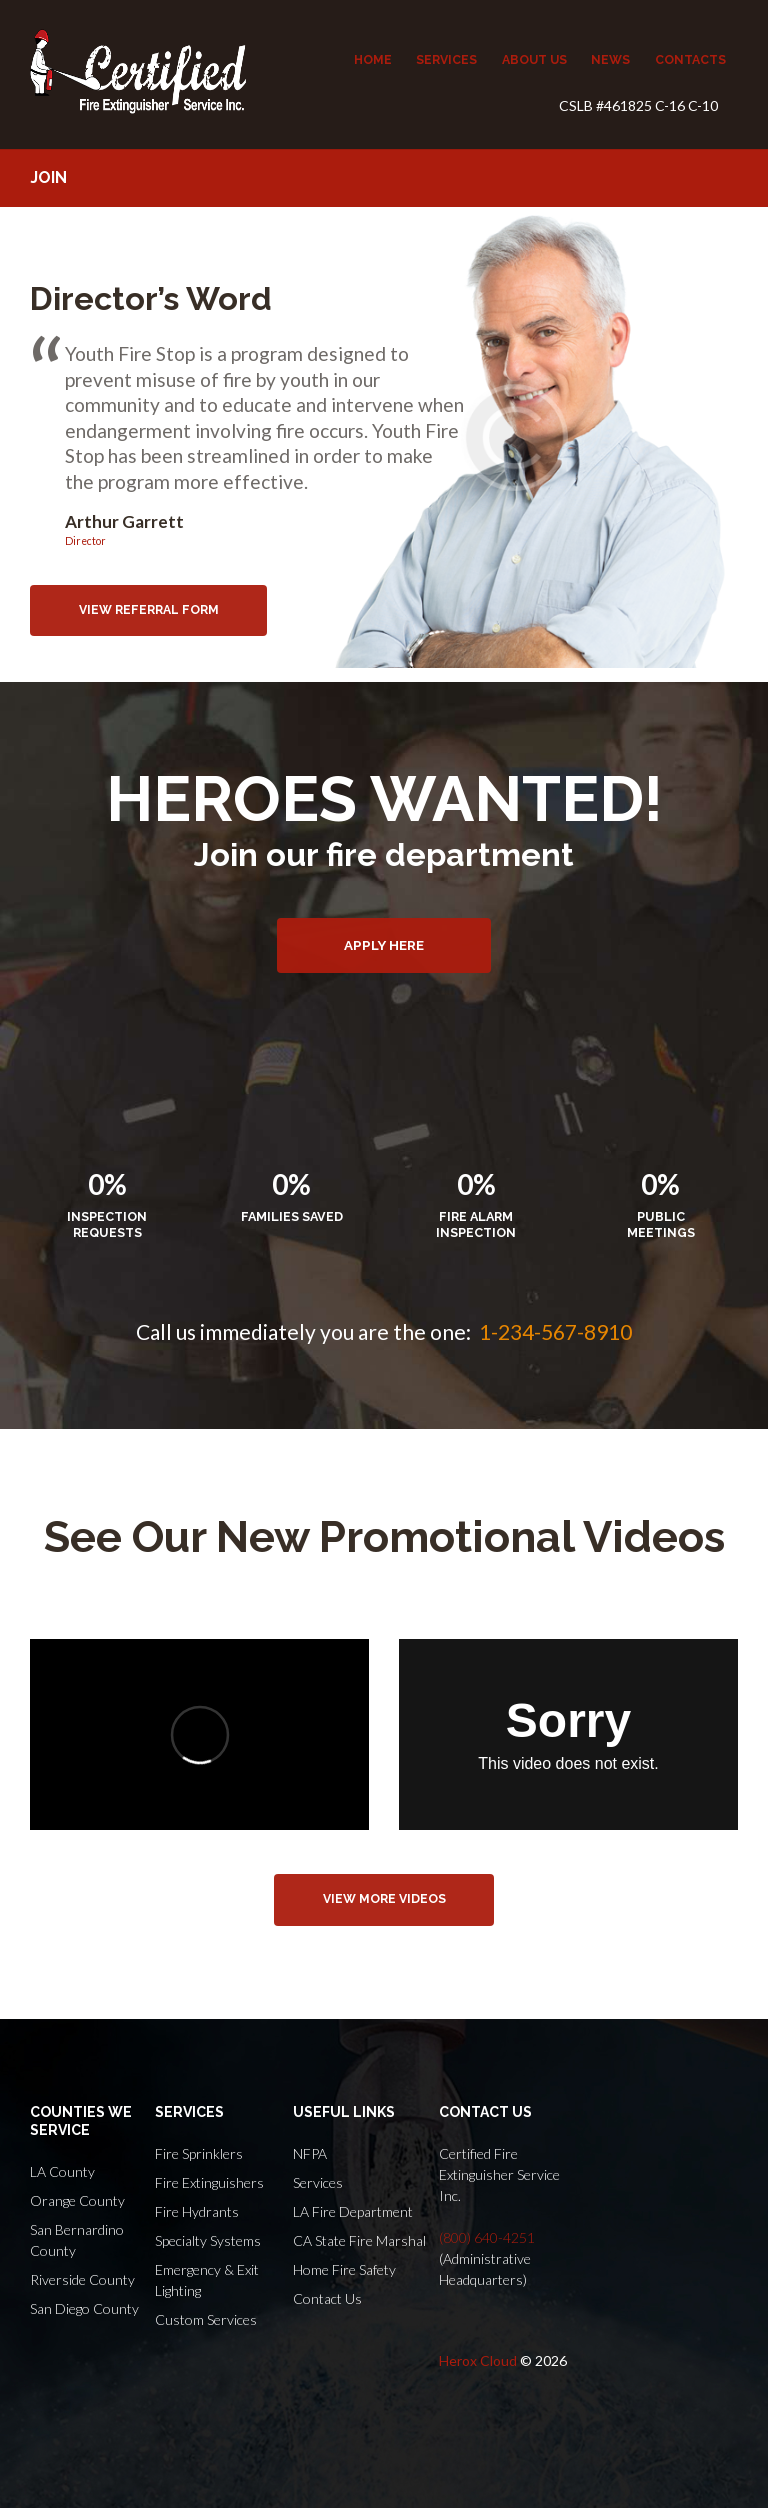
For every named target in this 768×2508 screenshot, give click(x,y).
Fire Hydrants (197, 2211)
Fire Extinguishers (209, 2182)
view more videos (384, 1899)
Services (318, 2182)
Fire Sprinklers (199, 2153)
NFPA (310, 2153)
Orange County (77, 2200)
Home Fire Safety (344, 2269)
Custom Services (206, 2319)
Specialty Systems (208, 2240)
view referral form (149, 610)
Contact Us (327, 2298)
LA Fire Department (353, 2211)
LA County (62, 2171)
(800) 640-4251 (487, 2237)
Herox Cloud (478, 2360)
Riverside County (82, 2279)
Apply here (384, 945)
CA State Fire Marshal (359, 2240)
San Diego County (84, 2308)
